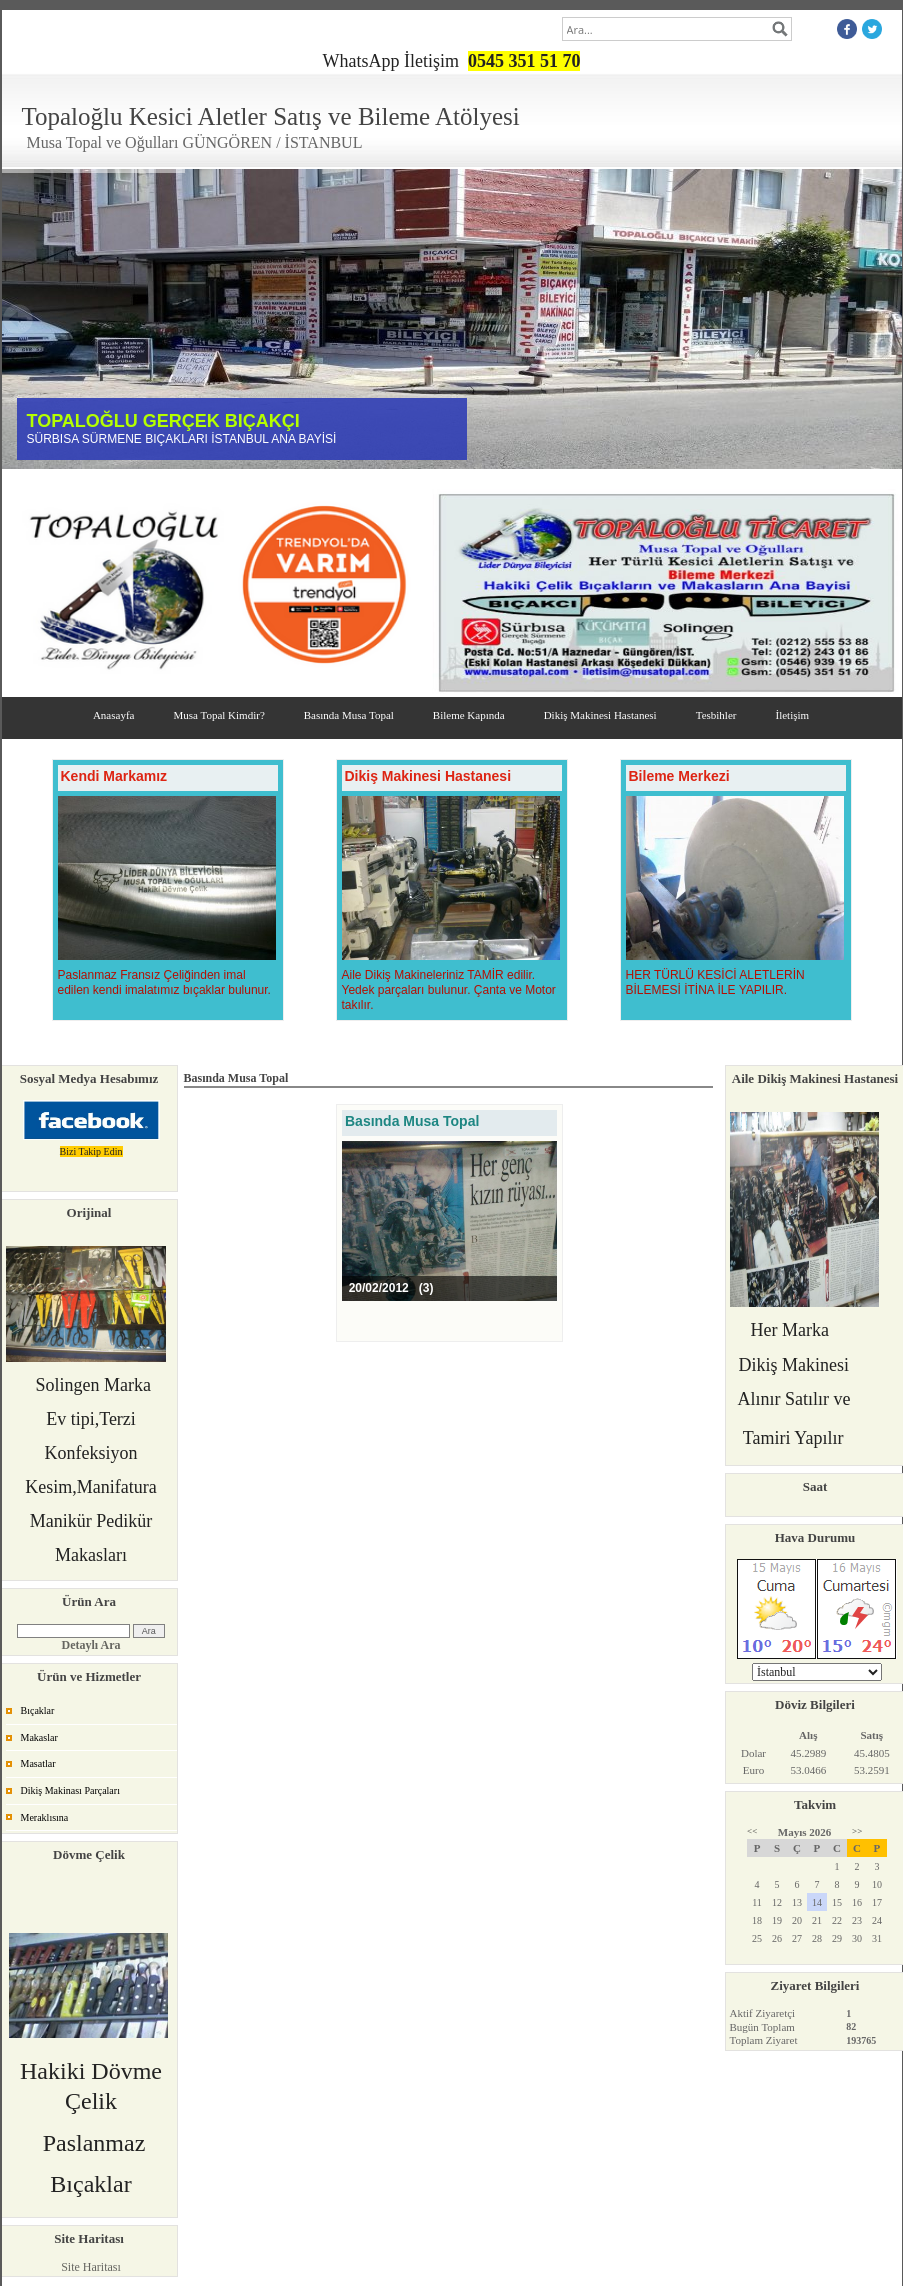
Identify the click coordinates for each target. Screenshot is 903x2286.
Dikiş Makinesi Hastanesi (600, 715)
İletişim (792, 715)
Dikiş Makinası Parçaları (70, 1790)
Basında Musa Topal (349, 715)
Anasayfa (114, 715)
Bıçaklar (38, 1710)
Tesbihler (716, 715)
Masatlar (38, 1763)
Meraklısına (45, 1817)
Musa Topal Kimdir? (218, 715)
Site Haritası (91, 2267)
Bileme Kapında (469, 715)
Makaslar (39, 1737)
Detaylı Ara (91, 1645)
